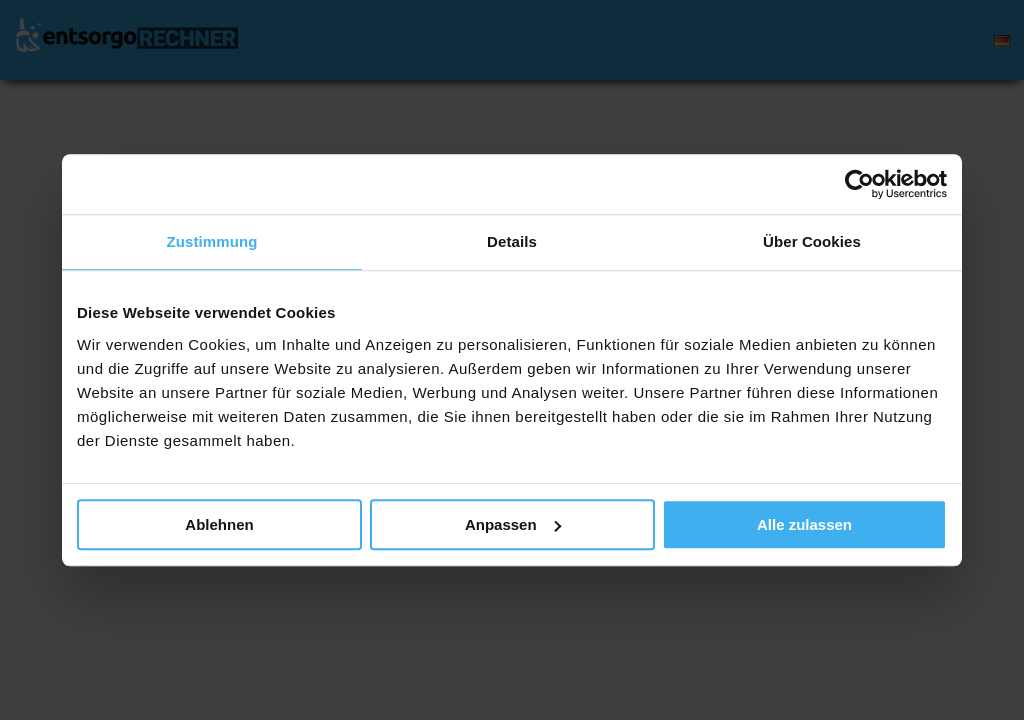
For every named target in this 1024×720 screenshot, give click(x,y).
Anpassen (513, 524)
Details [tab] (512, 241)
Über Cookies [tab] (812, 241)
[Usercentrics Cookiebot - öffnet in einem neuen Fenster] (859, 184)
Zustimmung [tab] (212, 241)
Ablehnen (219, 524)
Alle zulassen (804, 524)
